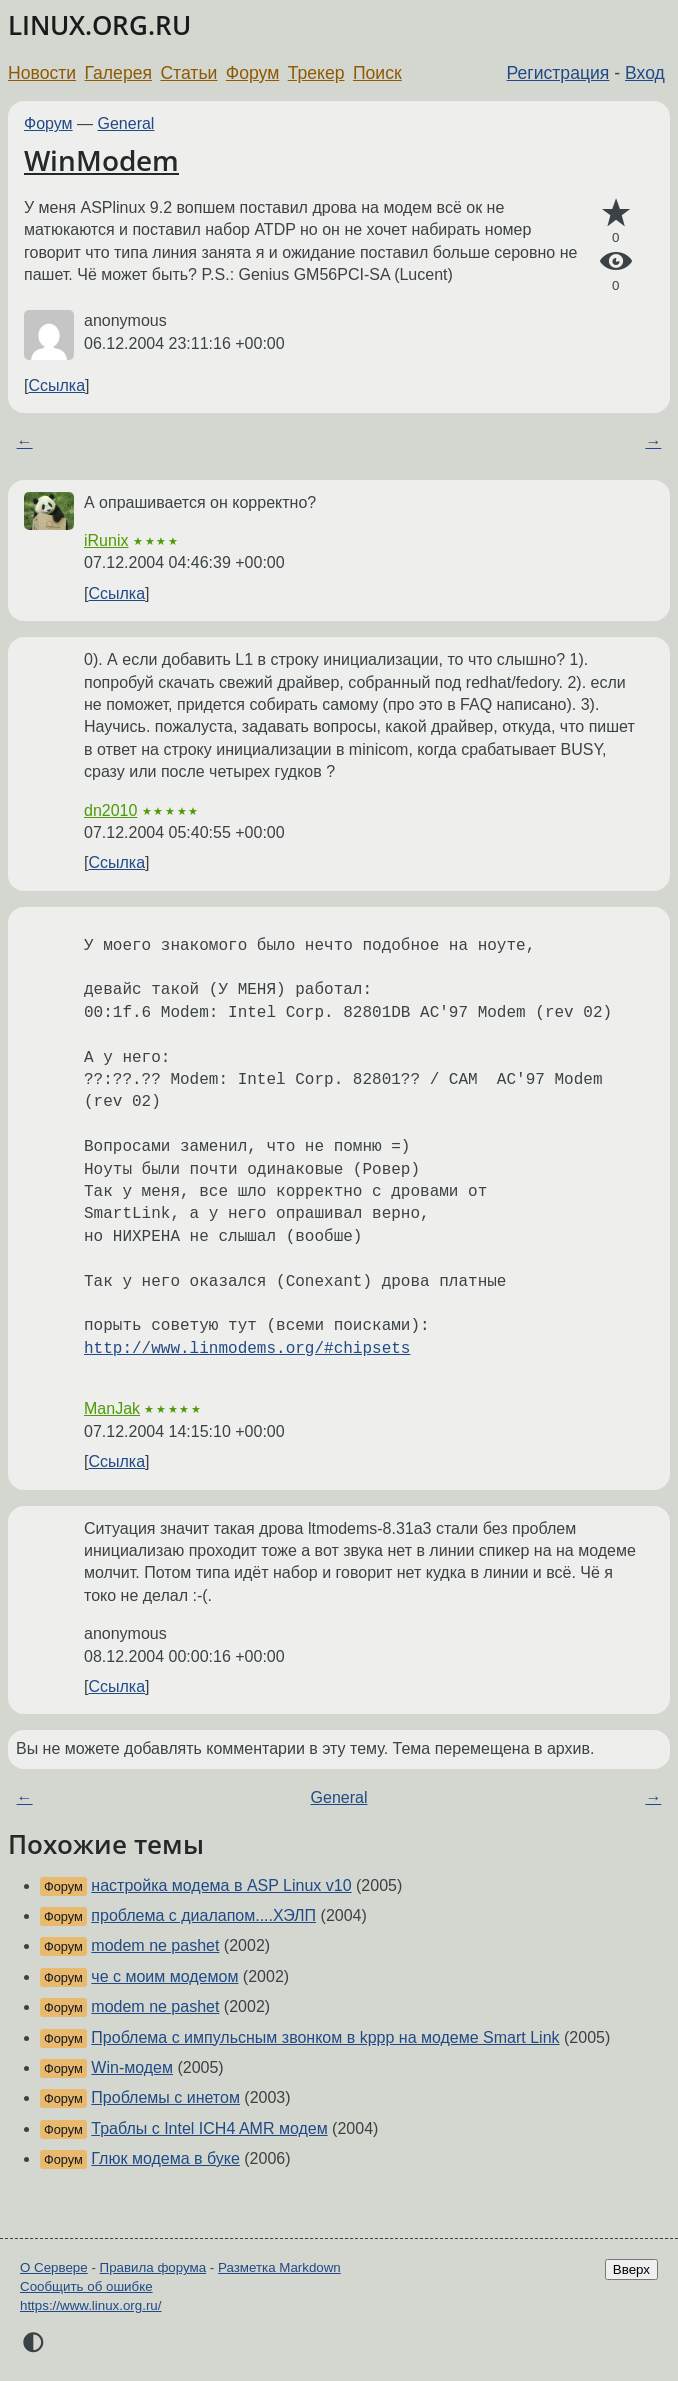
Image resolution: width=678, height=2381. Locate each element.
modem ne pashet (155, 1945)
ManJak (112, 1408)
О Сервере (54, 2267)
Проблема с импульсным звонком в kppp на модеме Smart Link (325, 2037)
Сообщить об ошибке (86, 2286)
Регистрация (558, 73)
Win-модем (132, 2067)
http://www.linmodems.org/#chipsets (247, 1349)
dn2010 (110, 810)
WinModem (101, 160)
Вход (645, 73)
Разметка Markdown (279, 2267)
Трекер (316, 73)
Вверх (631, 2269)
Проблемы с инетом (165, 2097)
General (126, 123)
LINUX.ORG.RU (99, 25)
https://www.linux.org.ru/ (90, 2305)
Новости (42, 73)
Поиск (377, 73)
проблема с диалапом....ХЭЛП (203, 1915)
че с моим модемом (164, 1976)
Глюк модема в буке (165, 2158)
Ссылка (56, 385)
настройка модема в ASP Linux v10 (221, 1885)
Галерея (118, 73)
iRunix (106, 540)
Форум (252, 73)
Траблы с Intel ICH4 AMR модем (209, 2128)
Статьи (188, 73)
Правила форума (153, 2267)
